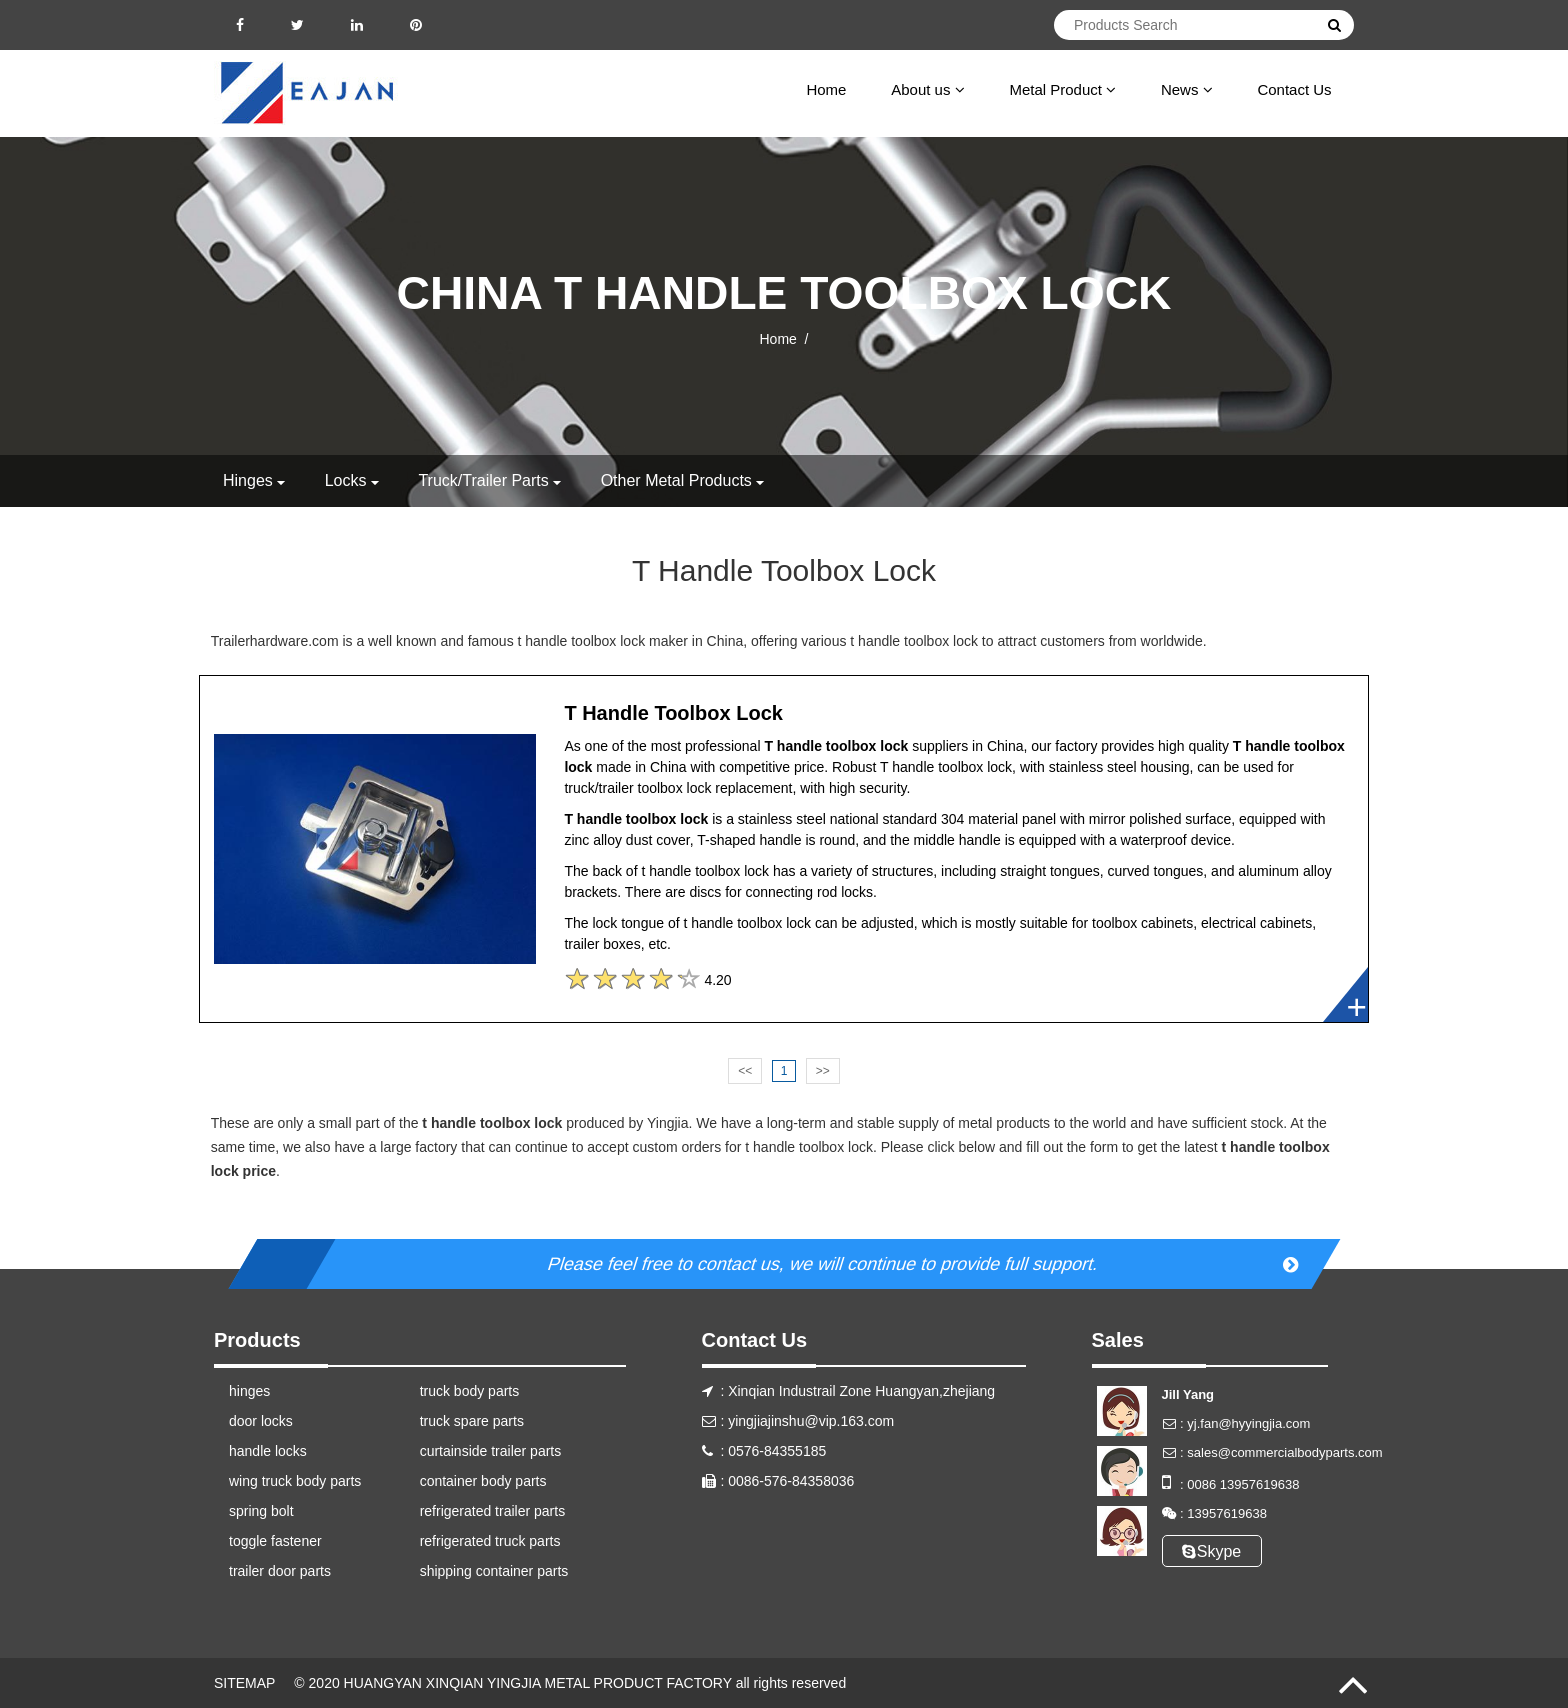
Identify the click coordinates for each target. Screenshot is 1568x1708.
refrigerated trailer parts (493, 1511)
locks (346, 480)
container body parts (483, 1481)
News (1187, 89)
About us (927, 89)
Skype (1211, 1551)
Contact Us (1294, 89)
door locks (261, 1421)
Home (826, 89)
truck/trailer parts (483, 480)
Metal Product (1062, 89)
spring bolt (261, 1511)
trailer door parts (280, 1571)
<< (745, 1071)
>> (823, 1071)
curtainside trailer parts (491, 1451)
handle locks (268, 1451)
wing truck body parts (295, 1481)
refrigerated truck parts (490, 1541)
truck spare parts (472, 1421)
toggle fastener (275, 1541)
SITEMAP (244, 1683)
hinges (248, 480)
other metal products (676, 480)
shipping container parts (494, 1571)
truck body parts (470, 1391)
